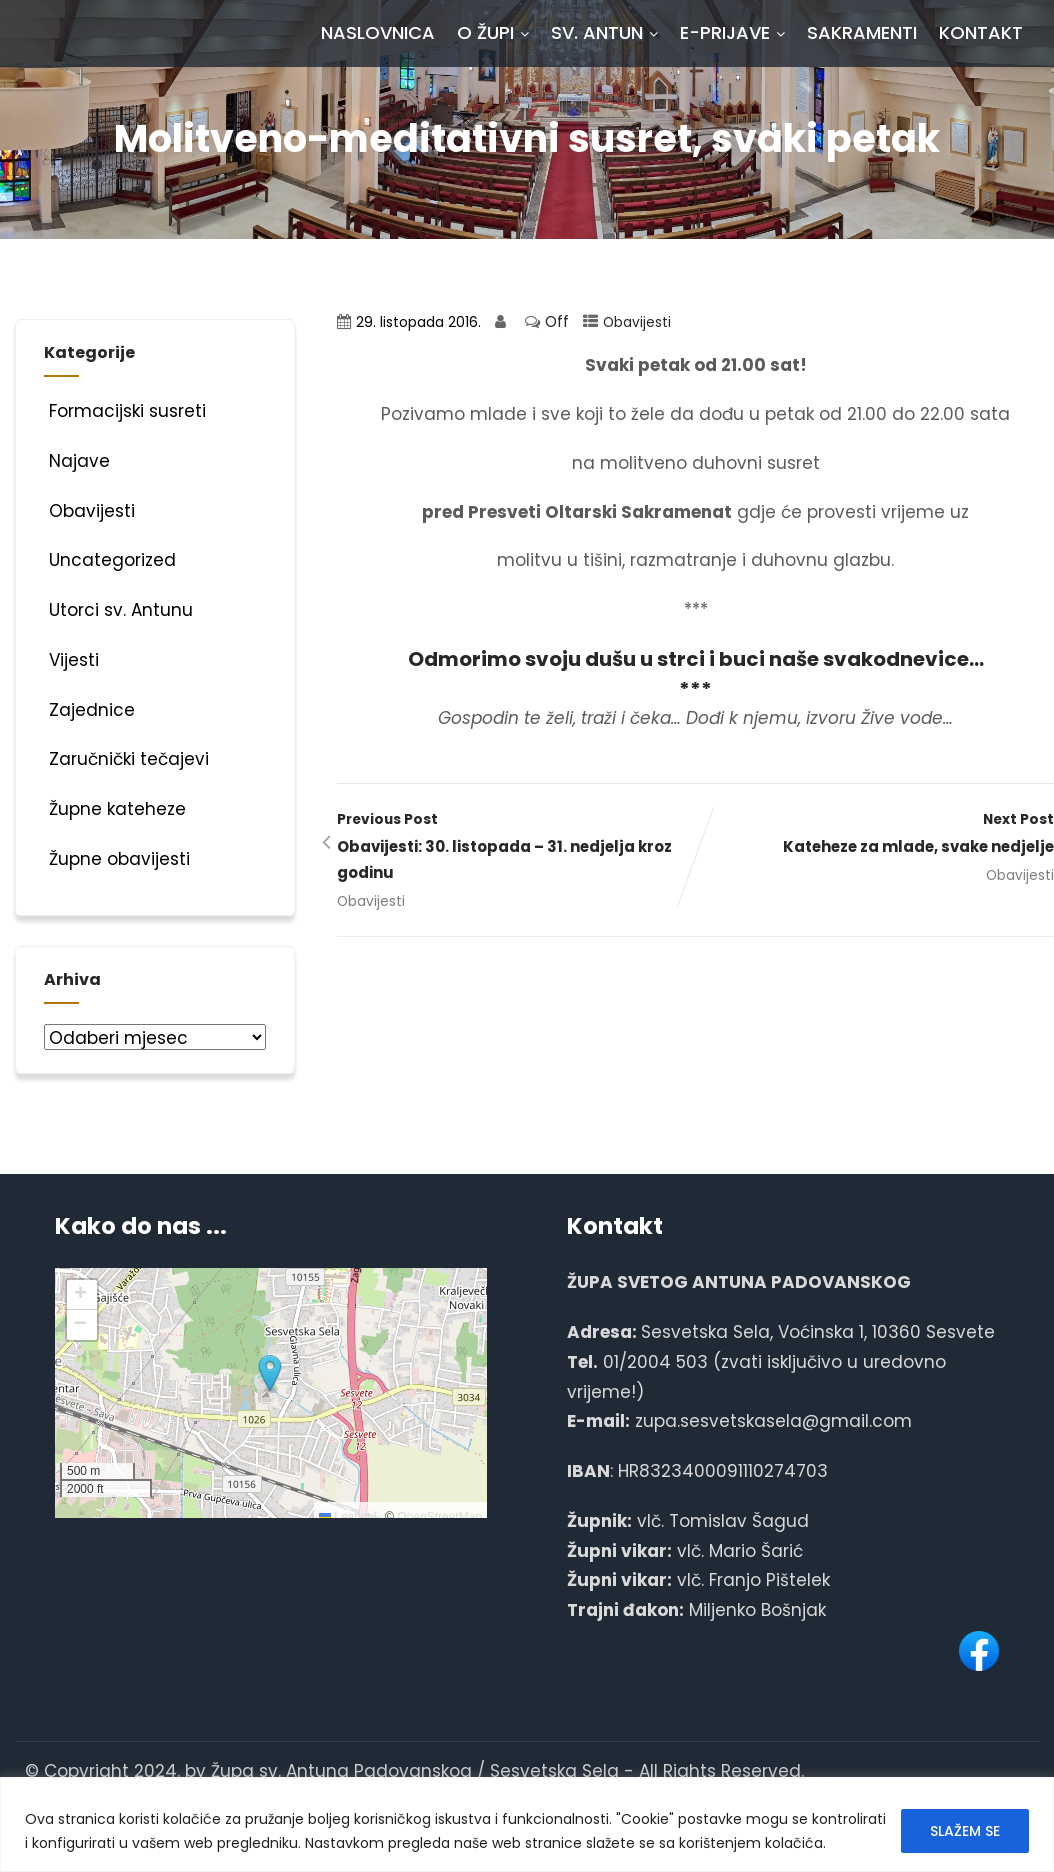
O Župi (493, 32)
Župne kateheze (115, 809)
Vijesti (71, 660)
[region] (527, 1824)
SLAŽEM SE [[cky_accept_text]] (965, 1831)
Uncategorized (110, 560)
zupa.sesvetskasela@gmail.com (773, 1421)
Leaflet (344, 1517)
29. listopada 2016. (418, 322)
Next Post (875, 835)
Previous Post (516, 848)
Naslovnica (378, 32)
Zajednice (89, 710)
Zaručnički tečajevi (126, 759)
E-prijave (732, 32)
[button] (270, 1374)
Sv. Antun (604, 32)
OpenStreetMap (439, 1517)
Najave (77, 461)
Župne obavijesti (117, 859)
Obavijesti (637, 322)
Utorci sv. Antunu (118, 610)
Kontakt (981, 32)
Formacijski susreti (125, 411)
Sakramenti (862, 32)
